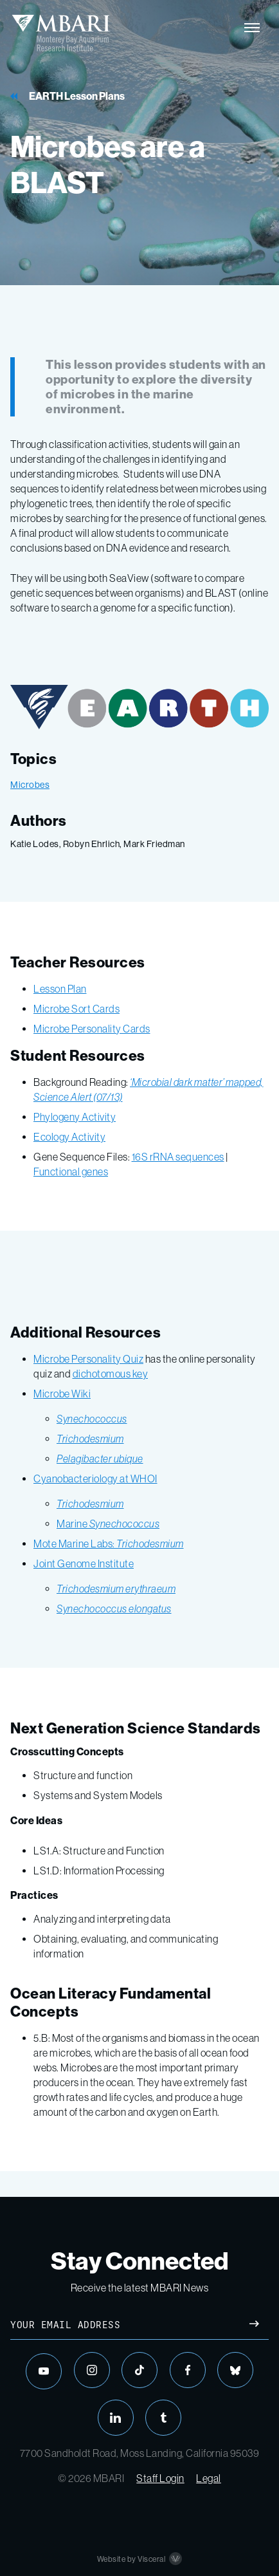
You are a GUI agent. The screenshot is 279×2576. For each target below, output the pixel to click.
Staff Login (160, 2478)
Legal (208, 2478)
